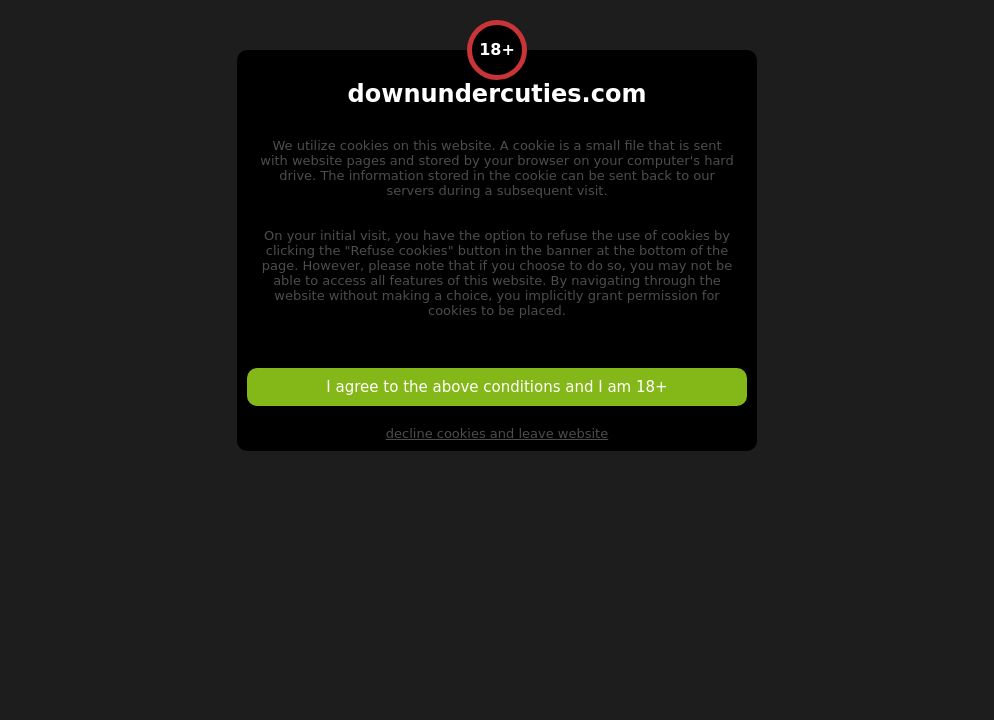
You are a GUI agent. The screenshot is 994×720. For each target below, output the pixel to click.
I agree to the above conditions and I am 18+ (496, 387)
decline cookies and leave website (497, 433)
